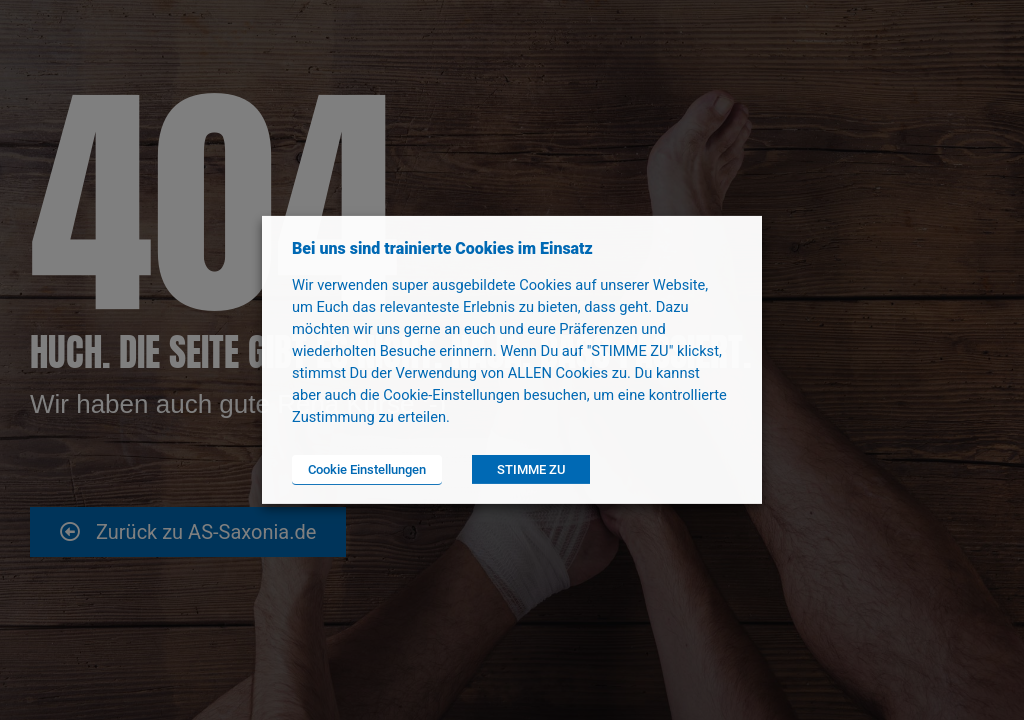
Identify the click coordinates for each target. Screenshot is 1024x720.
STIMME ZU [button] (531, 469)
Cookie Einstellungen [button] (367, 469)
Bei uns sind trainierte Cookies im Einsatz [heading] (442, 248)
